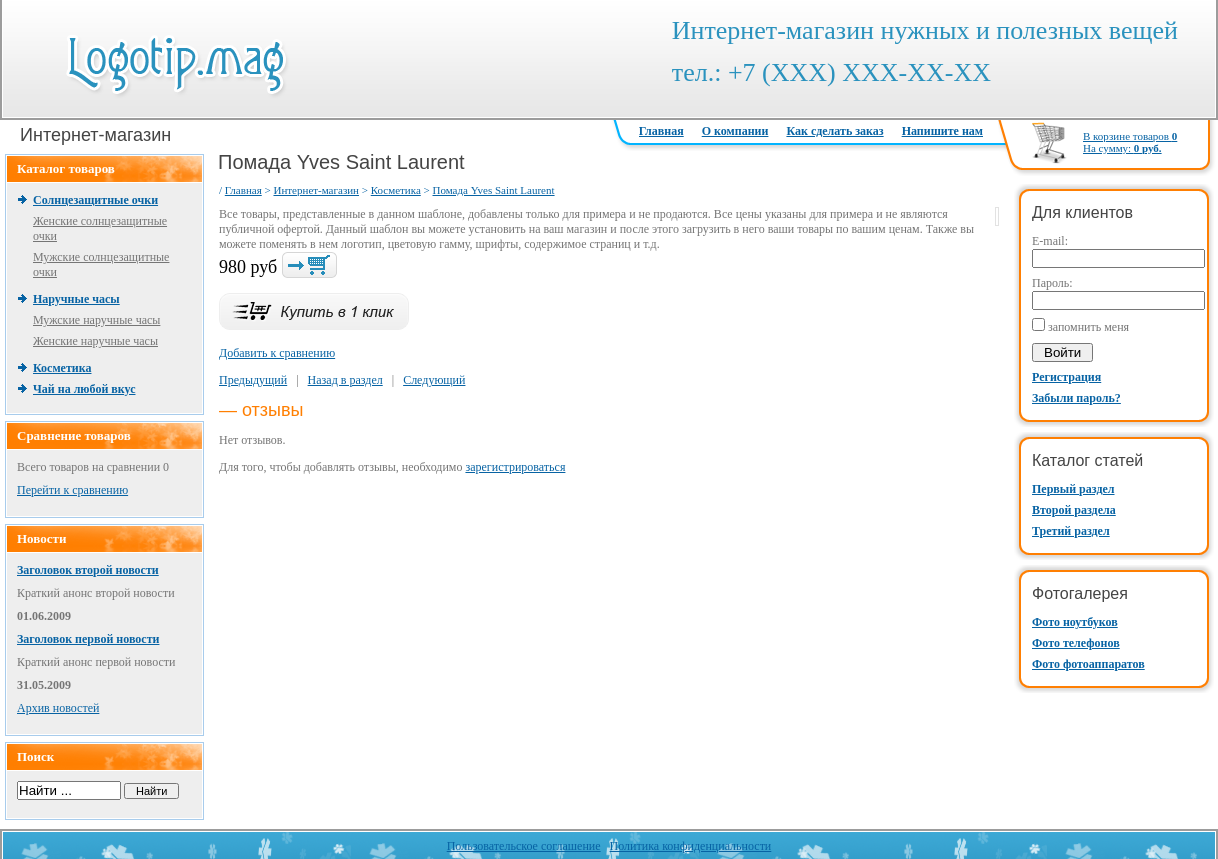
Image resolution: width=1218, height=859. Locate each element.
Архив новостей (58, 708)
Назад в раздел (345, 380)
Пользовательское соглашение (524, 846)
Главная (661, 131)
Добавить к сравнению (277, 353)
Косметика (62, 368)
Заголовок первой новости (88, 639)
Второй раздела (1074, 510)
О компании (735, 131)
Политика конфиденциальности (691, 846)
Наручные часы (76, 299)
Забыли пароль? (1076, 398)
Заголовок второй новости (88, 570)
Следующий (434, 380)
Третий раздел (1071, 531)
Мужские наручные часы (96, 320)
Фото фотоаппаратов (1088, 664)
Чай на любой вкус (84, 389)
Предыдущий (253, 380)
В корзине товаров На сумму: (1130, 142)
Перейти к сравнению (72, 490)
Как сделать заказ (834, 131)
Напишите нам (942, 131)
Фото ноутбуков (1075, 622)
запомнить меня (1088, 327)
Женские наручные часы (95, 341)
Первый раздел (1073, 489)
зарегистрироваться (515, 467)
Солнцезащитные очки (95, 200)
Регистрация (1066, 377)
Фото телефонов (1076, 643)
